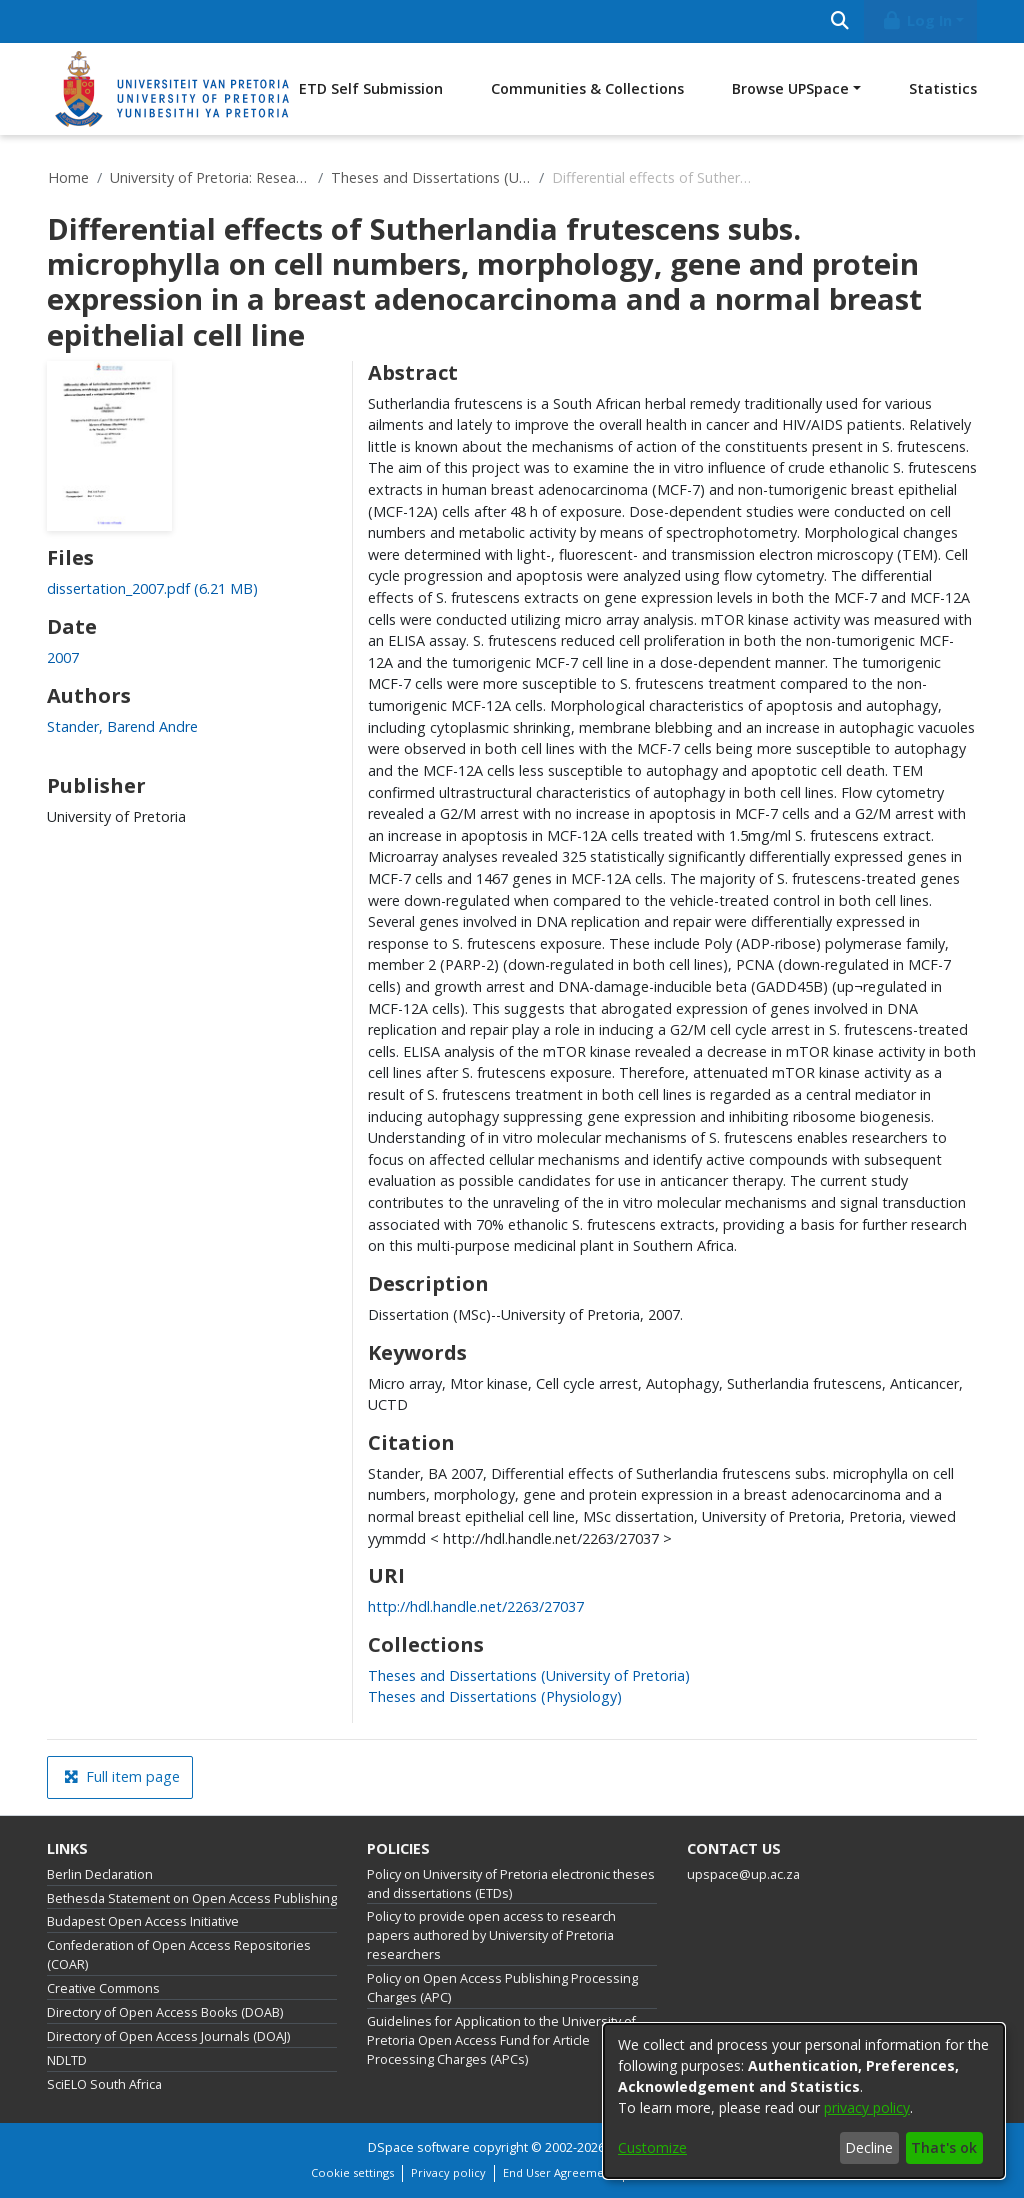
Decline (869, 2147)
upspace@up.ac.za (743, 1874)
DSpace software (419, 2147)
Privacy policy (448, 2172)
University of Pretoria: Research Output (210, 177)
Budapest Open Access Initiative (143, 1921)
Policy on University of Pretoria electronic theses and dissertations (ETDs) (511, 1884)
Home (68, 177)
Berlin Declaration (100, 1874)
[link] (152, 588)
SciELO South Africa (104, 2084)
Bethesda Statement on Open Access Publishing (192, 1898)
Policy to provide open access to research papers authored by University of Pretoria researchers (491, 1935)
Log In (917, 20)
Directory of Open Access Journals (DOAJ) (168, 2036)
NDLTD (67, 2060)
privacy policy (867, 2107)
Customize (652, 2147)
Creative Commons (103, 1988)
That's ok (944, 2147)
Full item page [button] (122, 1776)
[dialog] (804, 2101)
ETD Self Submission (371, 88)
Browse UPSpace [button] (790, 88)
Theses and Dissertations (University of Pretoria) (431, 177)
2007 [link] (63, 657)
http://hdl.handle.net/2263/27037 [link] (476, 1606)
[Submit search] (839, 21)
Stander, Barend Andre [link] (122, 726)
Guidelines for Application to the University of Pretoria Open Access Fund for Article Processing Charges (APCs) (501, 2040)
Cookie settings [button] (352, 2172)
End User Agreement (559, 2172)
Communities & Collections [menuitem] (587, 88)
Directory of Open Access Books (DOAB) (165, 2012)
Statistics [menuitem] (943, 88)
